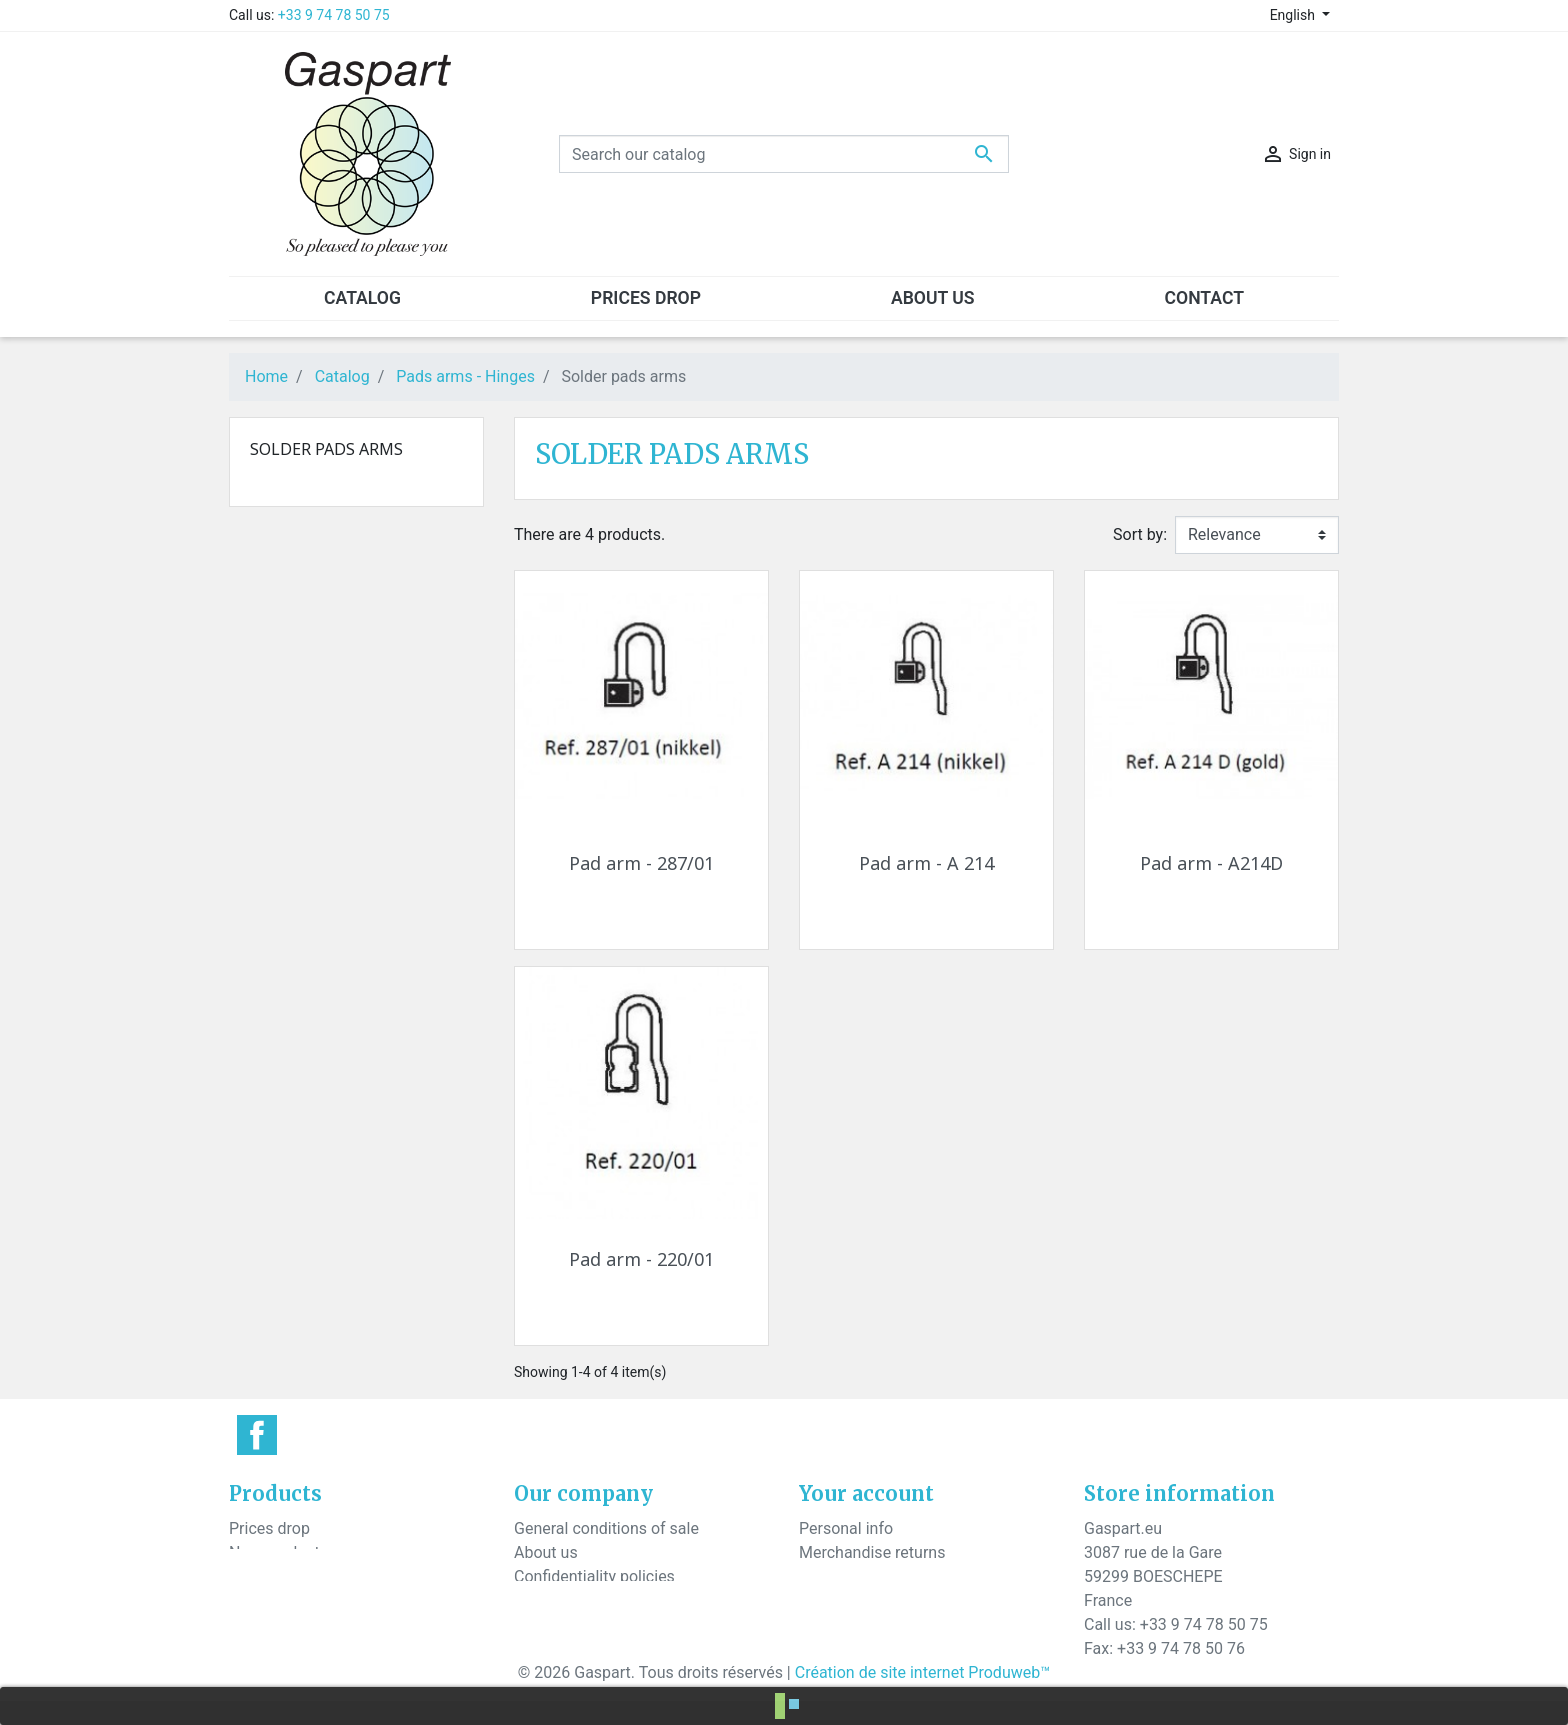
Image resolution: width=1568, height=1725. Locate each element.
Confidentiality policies (594, 1576)
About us (546, 1552)
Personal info (846, 1528)
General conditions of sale (606, 1528)
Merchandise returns (872, 1552)
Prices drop (269, 1528)
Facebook (257, 1435)
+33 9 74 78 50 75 (334, 15)
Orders (822, 1576)
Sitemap (543, 1624)
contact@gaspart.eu (1225, 1672)
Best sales (266, 1576)
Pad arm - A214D (1211, 863)
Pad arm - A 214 (926, 863)
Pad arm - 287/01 (641, 863)
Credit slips (839, 1600)
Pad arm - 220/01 (641, 1259)
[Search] (784, 154)
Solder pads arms (326, 449)
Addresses (837, 1624)
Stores (537, 1648)
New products (278, 1552)
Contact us (552, 1600)
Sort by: (1140, 534)
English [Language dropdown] (1294, 15)
